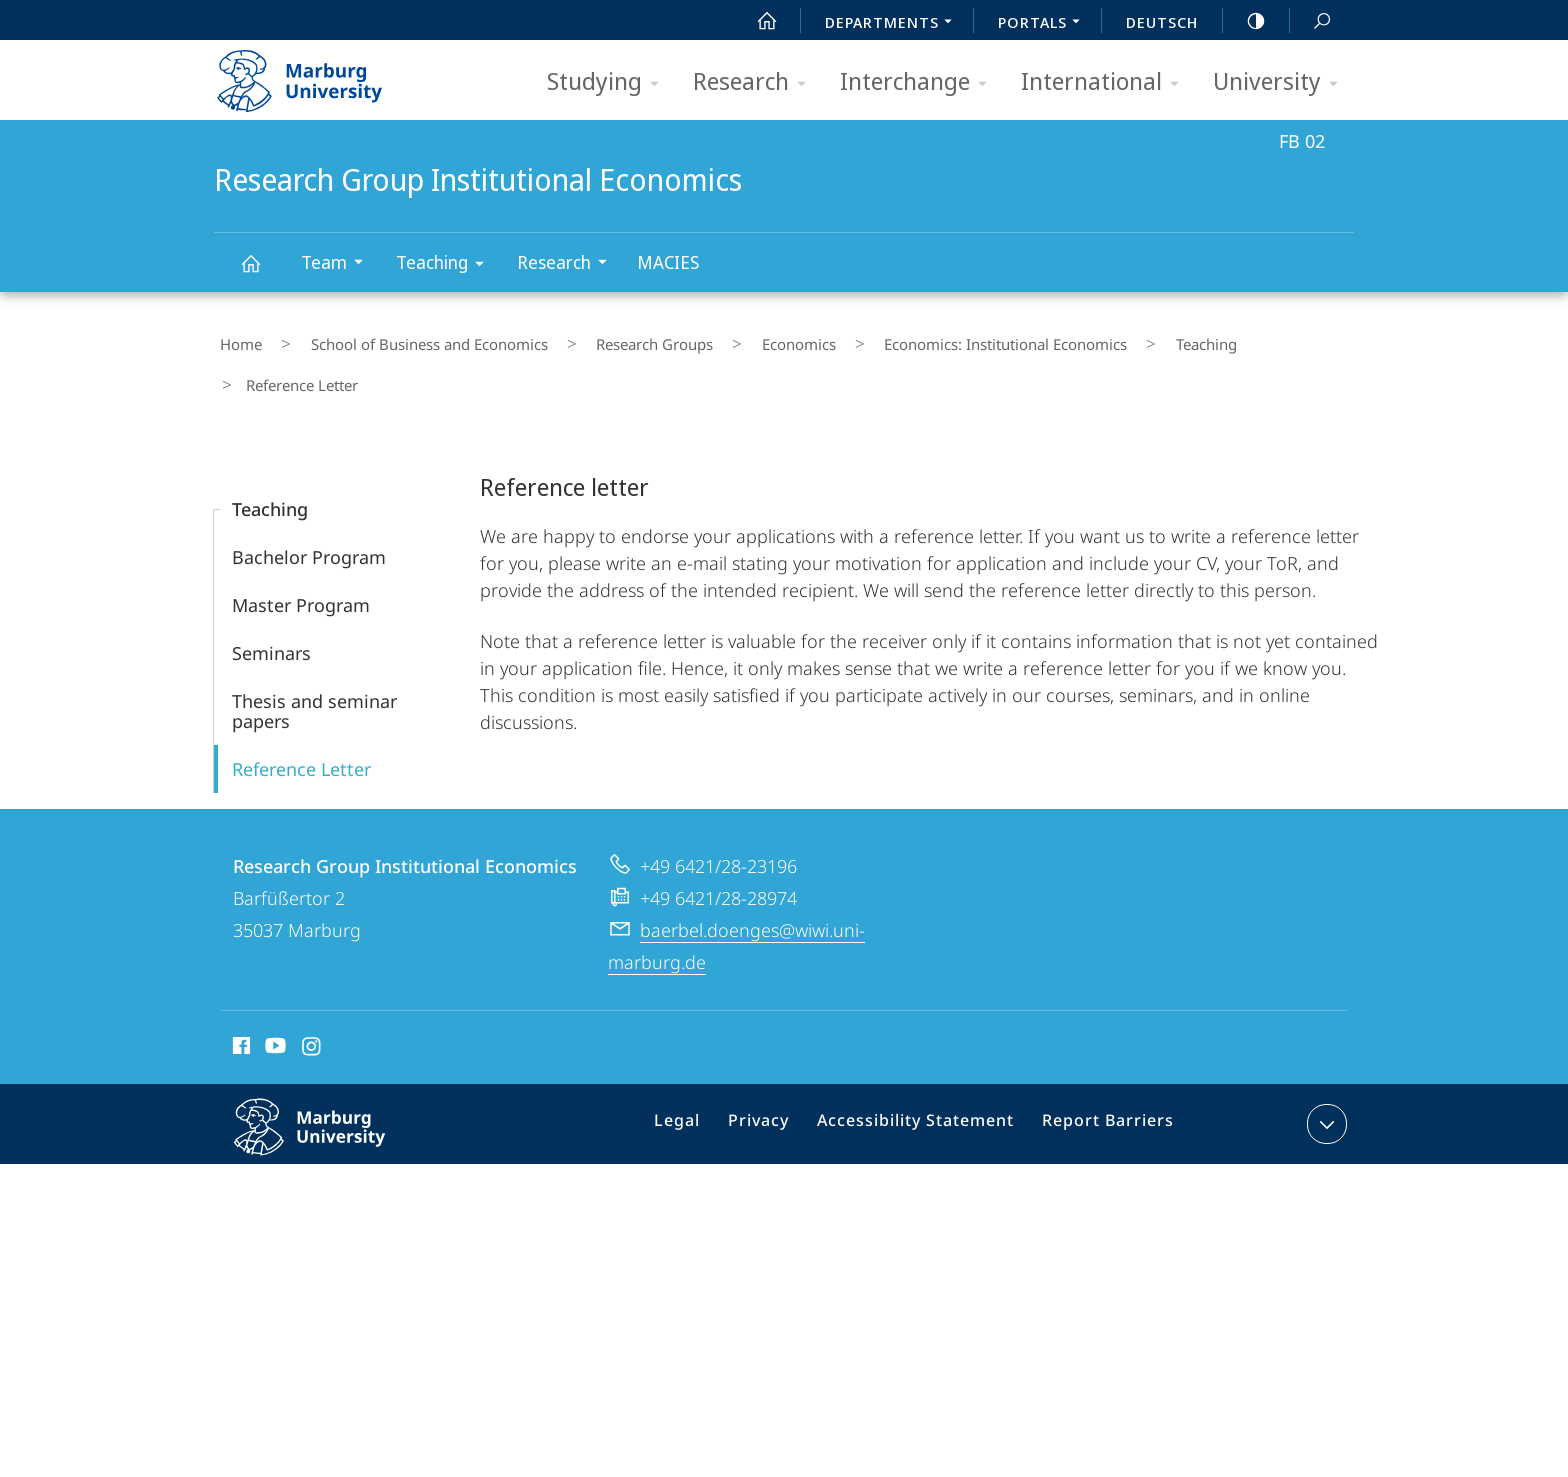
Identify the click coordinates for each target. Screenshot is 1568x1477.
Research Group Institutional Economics (262, 272)
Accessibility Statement (923, 1075)
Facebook (239, 996)
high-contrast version (1245, 21)
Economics (725, 339)
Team (338, 264)
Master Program (301, 552)
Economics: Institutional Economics (909, 339)
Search (1311, 21)
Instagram (312, 996)
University (1282, 82)
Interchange (920, 82)
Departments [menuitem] (894, 24)
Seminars (271, 600)
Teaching (446, 265)
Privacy (777, 1075)
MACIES (668, 262)
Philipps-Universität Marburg (331, 1090)
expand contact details (1324, 1071)
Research (756, 82)
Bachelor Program (309, 504)
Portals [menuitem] (1044, 24)
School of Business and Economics (400, 339)
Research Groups (603, 339)
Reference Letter (301, 716)
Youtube (273, 996)
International (1106, 82)
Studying (609, 82)
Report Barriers (1102, 1075)
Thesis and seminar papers (314, 658)
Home (235, 339)
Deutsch (1162, 22)
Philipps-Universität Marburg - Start (321, 74)
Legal (703, 1075)
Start (756, 21)
